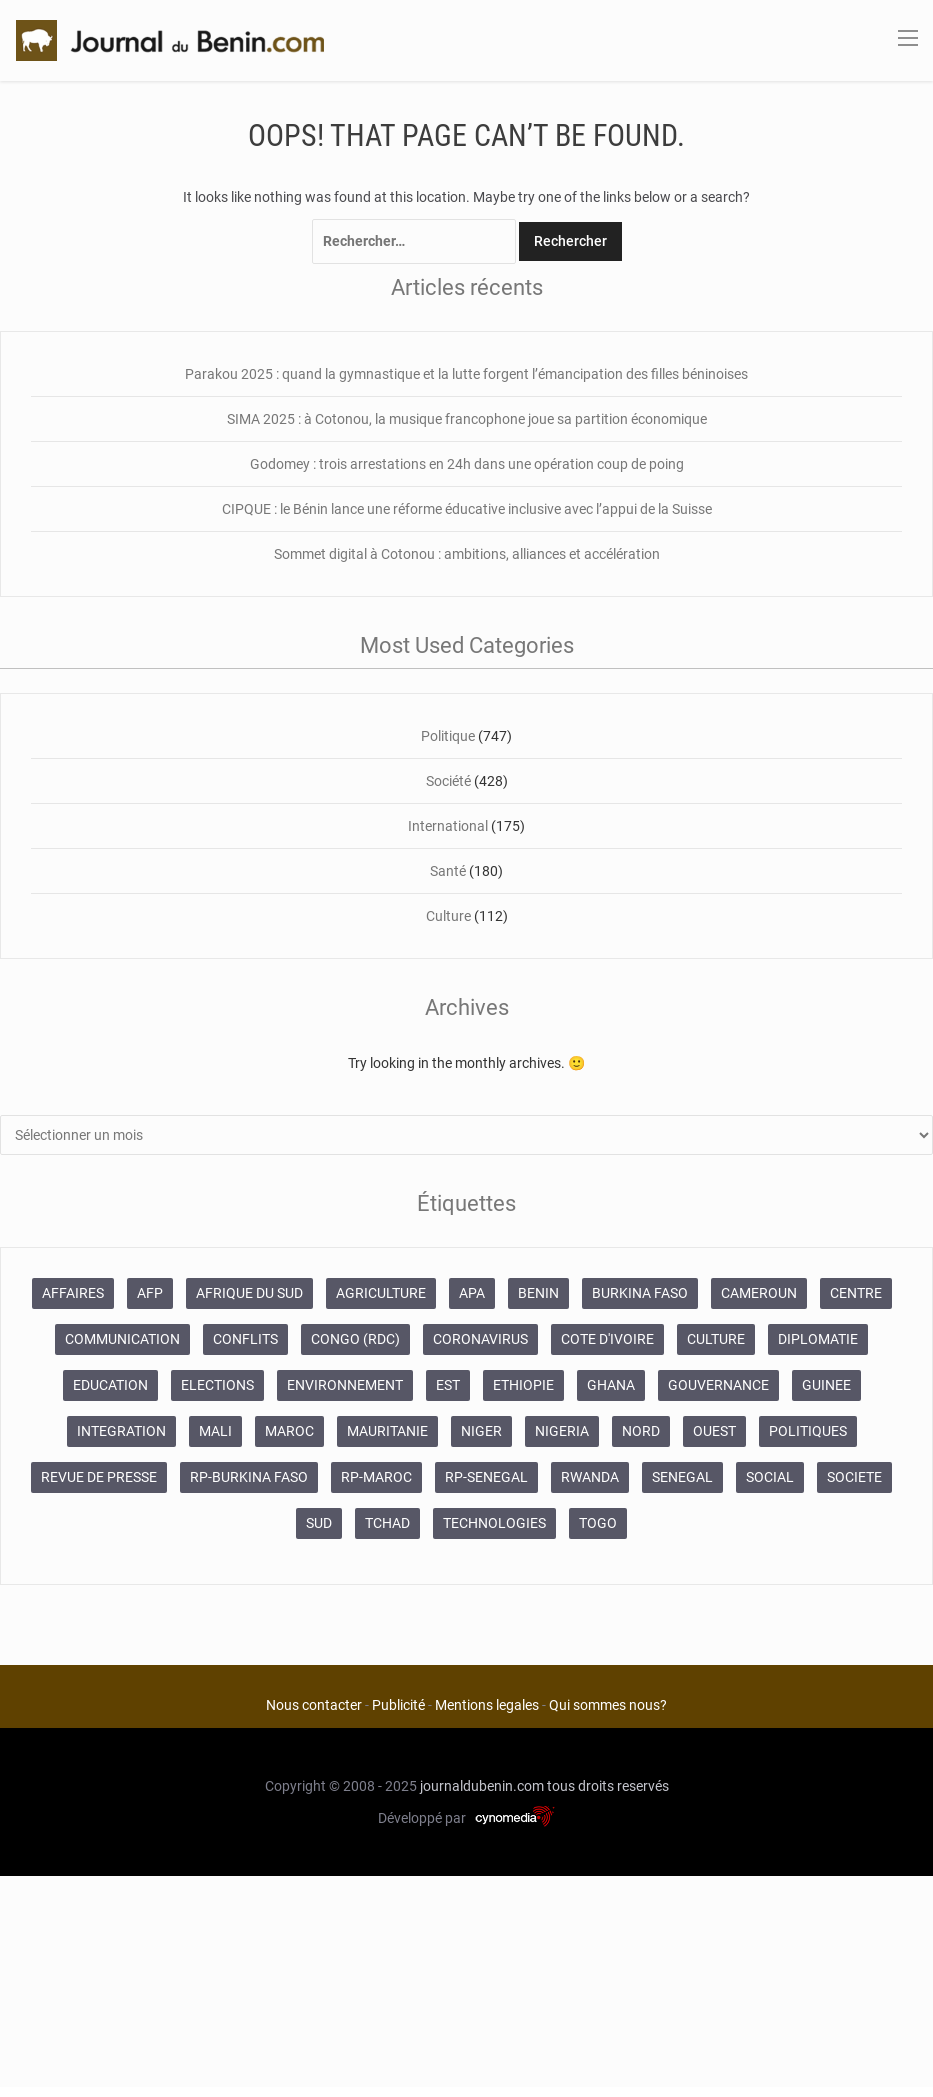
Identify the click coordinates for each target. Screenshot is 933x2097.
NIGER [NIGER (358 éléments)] (481, 1431)
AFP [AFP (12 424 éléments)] (150, 1293)
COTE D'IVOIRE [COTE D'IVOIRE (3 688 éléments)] (607, 1339)
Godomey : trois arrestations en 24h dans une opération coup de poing (467, 464)
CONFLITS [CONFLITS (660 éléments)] (245, 1339)
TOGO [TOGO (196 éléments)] (598, 1523)
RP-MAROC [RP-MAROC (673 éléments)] (376, 1477)
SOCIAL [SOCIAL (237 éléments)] (770, 1477)
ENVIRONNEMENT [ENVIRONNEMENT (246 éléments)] (345, 1385)
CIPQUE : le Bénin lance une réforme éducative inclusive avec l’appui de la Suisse (467, 509)
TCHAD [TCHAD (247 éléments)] (387, 1523)
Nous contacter (314, 1705)
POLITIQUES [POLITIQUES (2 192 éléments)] (808, 1431)
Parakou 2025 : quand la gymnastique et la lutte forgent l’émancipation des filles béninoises (466, 374)
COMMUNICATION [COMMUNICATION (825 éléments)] (122, 1339)
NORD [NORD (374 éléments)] (641, 1431)
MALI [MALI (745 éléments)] (215, 1431)
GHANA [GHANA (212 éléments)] (611, 1385)
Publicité (398, 1705)
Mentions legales (487, 1705)
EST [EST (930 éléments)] (448, 1385)
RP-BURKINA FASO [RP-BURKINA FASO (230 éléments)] (249, 1477)
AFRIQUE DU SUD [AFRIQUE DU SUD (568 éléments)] (249, 1293)
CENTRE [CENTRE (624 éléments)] (856, 1293)
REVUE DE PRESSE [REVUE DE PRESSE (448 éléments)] (99, 1477)
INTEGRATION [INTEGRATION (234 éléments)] (121, 1431)
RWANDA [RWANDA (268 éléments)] (590, 1477)
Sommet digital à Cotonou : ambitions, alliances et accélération (467, 554)
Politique (448, 736)
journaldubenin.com (482, 1786)
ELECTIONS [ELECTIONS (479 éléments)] (217, 1385)
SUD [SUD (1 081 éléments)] (319, 1523)
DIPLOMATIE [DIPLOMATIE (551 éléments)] (818, 1339)
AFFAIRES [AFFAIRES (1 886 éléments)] (73, 1293)
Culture (448, 916)
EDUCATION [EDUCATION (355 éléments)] (110, 1385)
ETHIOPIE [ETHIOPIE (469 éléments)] (523, 1385)
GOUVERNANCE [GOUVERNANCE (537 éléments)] (718, 1385)
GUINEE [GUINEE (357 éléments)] (826, 1385)
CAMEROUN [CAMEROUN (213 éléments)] (759, 1293)
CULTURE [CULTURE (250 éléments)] (716, 1339)
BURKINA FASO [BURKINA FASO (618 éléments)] (640, 1293)
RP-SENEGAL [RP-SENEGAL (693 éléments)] (486, 1477)
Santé (448, 871)
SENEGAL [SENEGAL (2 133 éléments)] (682, 1477)
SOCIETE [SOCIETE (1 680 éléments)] (854, 1477)
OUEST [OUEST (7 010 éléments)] (714, 1431)
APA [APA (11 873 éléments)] (472, 1293)
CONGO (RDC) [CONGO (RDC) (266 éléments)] (355, 1339)
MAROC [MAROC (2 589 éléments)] (289, 1431)
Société (448, 781)
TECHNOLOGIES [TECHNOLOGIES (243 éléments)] (494, 1523)
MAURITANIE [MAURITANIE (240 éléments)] (387, 1431)
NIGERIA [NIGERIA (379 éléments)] (562, 1431)
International (448, 826)
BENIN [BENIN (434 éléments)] (538, 1293)
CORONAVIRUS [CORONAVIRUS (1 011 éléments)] (480, 1339)
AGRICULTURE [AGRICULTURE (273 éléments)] (381, 1293)
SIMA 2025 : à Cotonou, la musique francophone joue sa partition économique (467, 419)
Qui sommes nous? (608, 1705)
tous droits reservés (608, 1786)
